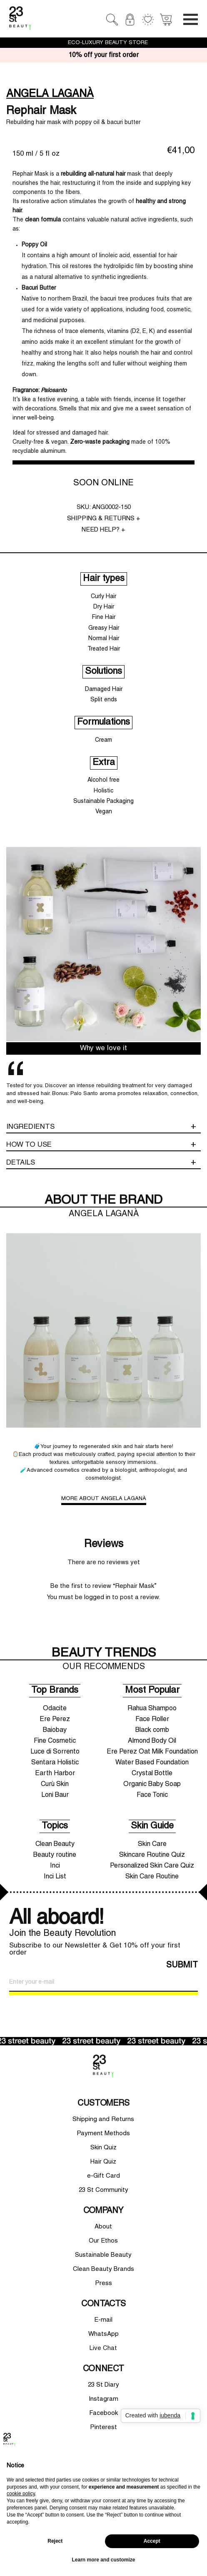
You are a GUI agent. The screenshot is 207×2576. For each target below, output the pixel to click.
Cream (103, 740)
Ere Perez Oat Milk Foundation (152, 1752)
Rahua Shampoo (152, 1709)
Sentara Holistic (55, 1763)
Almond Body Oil (152, 1741)
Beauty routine (54, 1855)
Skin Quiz (103, 2148)
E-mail (103, 2320)
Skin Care (152, 1844)
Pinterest (103, 2427)
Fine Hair (103, 617)
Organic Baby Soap (152, 1784)
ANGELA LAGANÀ (50, 94)
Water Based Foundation (152, 1763)
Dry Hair (103, 607)
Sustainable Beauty (103, 2255)
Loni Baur (55, 1795)
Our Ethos (103, 2241)
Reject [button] (54, 2541)
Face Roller (152, 1719)
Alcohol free (103, 780)
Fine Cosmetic (55, 1741)
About (103, 2227)
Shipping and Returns (103, 2119)
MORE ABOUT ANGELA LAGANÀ (103, 1498)
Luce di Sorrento (55, 1752)
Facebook (103, 2413)
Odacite (55, 1709)
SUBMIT (182, 1965)
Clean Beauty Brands (103, 2269)
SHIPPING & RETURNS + (103, 519)
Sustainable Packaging (103, 801)
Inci (55, 1866)
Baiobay (55, 1730)
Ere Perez (55, 1719)
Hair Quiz (103, 2162)
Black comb (152, 1730)
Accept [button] (152, 2541)
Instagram (103, 2399)
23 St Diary (103, 2385)
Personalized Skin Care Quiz (152, 1866)
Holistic (103, 791)
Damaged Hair (103, 689)
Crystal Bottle (152, 1773)
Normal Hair (103, 638)
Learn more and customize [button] (103, 2560)
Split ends (103, 700)
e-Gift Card (103, 2176)
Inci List (55, 1877)
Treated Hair (103, 649)
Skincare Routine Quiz (152, 1855)
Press (103, 2283)
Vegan (103, 812)
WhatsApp (103, 2334)
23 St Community (103, 2190)
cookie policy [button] (21, 2494)
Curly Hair (103, 596)
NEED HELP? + (103, 530)
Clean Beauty (55, 1844)
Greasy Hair (103, 628)
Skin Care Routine (152, 1877)
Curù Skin (55, 1784)
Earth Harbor (55, 1773)
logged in (97, 1597)
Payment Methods (103, 2133)
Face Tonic (152, 1795)
